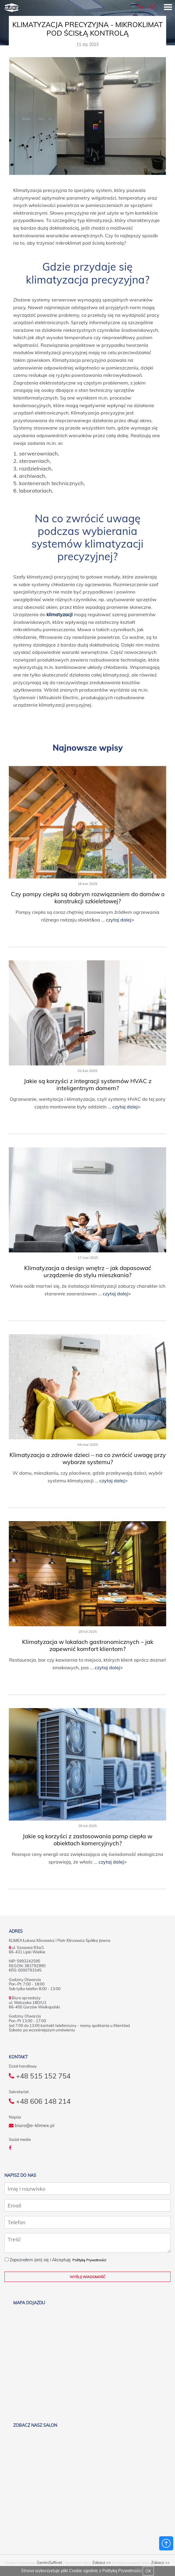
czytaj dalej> (120, 920)
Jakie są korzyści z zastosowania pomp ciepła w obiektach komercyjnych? (87, 1839)
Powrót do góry (166, 2543)
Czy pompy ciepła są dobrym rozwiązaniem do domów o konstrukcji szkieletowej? (87, 897)
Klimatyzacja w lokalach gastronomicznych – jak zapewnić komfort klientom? (87, 1645)
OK (148, 2571)
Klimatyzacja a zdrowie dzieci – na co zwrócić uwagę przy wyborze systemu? (87, 1458)
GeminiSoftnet (49, 2563)
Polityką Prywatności (121, 2570)
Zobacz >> (101, 2563)
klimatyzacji (59, 614)
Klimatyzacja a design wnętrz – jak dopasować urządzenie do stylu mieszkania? (87, 1271)
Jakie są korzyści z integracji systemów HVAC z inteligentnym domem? (87, 1084)
